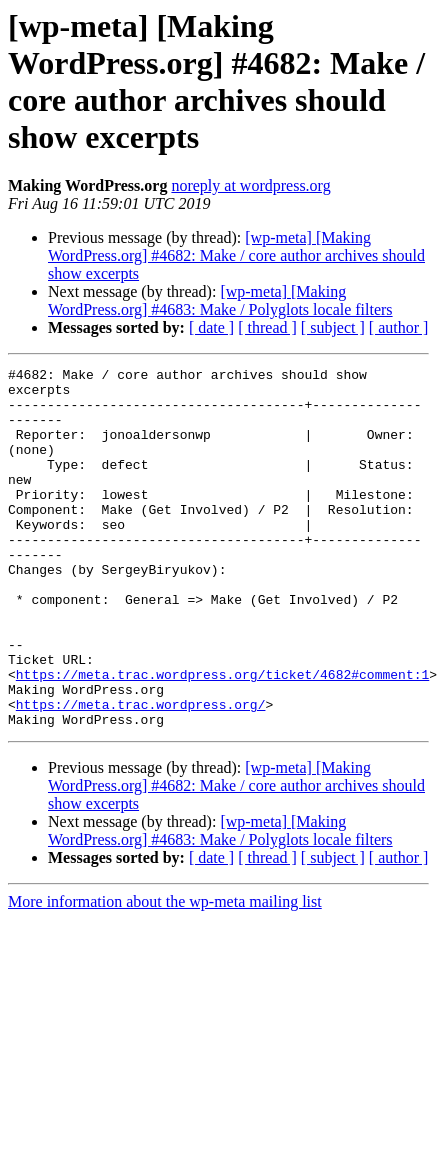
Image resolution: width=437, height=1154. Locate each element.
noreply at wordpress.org (250, 185)
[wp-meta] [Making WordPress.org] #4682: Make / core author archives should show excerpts (236, 255)
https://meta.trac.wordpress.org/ (141, 773)
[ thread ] (267, 327)
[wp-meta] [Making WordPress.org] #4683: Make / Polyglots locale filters (220, 300)
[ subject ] (333, 327)
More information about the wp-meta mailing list (165, 973)
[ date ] (211, 327)
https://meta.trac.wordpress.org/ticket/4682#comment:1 (222, 737)
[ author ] (399, 327)
